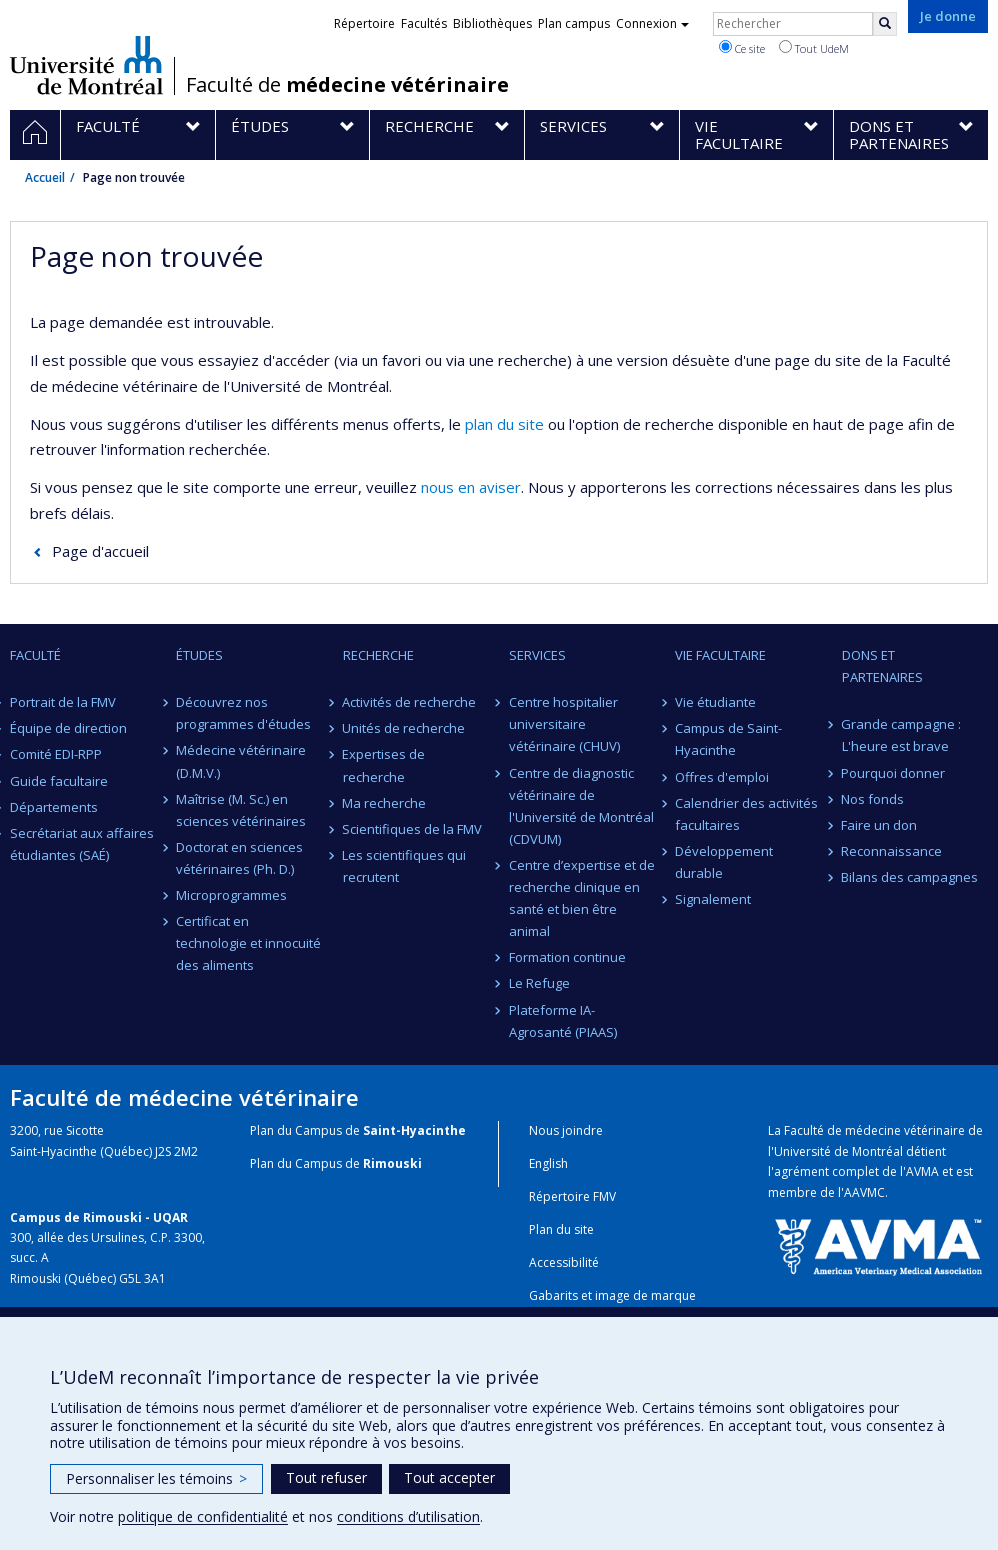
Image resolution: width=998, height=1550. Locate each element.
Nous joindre (566, 1130)
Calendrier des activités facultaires (746, 814)
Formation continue (567, 957)
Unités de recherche (404, 728)
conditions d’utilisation (408, 1516)
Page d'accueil (100, 551)
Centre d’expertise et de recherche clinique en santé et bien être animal (582, 898)
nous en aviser (471, 487)
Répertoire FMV (572, 1196)
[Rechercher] (885, 24)
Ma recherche (385, 803)
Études (199, 655)
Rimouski (392, 1163)
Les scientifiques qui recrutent (405, 866)
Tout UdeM (814, 48)
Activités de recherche (410, 702)
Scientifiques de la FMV (413, 829)
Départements (54, 807)
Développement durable (724, 862)
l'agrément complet (823, 1171)
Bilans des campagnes (910, 877)
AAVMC (864, 1192)
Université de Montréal (86, 65)
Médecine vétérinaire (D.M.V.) (241, 761)
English (548, 1163)
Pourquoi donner (894, 773)
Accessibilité (564, 1262)
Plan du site (561, 1229)
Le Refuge (539, 983)
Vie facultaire (720, 655)
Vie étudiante (715, 702)
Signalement (713, 899)
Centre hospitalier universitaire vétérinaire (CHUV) (564, 724)
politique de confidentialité (203, 1516)
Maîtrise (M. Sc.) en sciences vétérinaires (241, 810)
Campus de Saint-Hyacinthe (728, 739)
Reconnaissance (892, 851)
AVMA (922, 1171)
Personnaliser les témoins (156, 1478)
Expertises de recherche (384, 765)
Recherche (378, 655)
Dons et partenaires (882, 666)
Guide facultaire (59, 781)
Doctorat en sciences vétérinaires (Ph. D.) (239, 858)
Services (537, 655)
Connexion (652, 23)
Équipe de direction (68, 728)
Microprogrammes (231, 895)
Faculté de (347, 85)
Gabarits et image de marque (612, 1295)
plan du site (504, 424)
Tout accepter (449, 1477)
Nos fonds (873, 799)
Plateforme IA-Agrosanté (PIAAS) (563, 1021)
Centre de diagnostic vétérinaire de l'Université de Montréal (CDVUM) (581, 806)
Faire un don (880, 825)
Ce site (742, 48)
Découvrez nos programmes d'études (243, 713)
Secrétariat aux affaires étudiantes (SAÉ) (82, 844)
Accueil (45, 177)
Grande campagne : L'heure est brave (902, 735)
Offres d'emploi (722, 777)
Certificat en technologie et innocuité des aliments (248, 943)
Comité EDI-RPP (56, 754)
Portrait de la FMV (63, 702)
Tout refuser (326, 1477)
